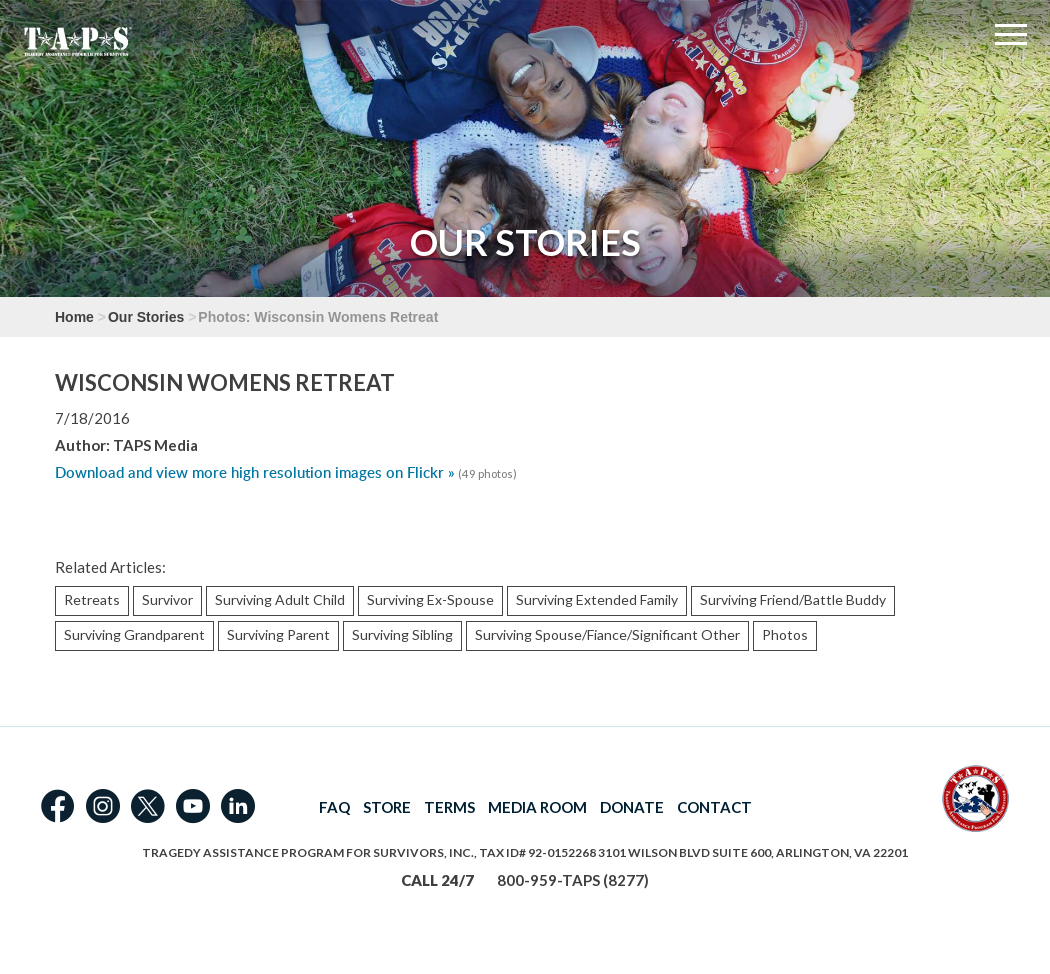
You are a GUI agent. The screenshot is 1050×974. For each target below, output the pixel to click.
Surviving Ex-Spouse (430, 599)
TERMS (449, 807)
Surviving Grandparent (134, 634)
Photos (785, 634)
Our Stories (146, 317)
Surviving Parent (278, 634)
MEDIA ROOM (537, 807)
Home (74, 317)
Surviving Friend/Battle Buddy (793, 599)
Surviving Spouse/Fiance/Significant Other (607, 634)
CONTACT (714, 807)
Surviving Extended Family (597, 599)
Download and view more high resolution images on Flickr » (255, 472)
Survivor (167, 599)
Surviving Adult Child (280, 599)
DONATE (632, 807)
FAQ (334, 807)
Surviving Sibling (402, 634)
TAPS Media (155, 445)
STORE (387, 807)
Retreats (92, 599)
